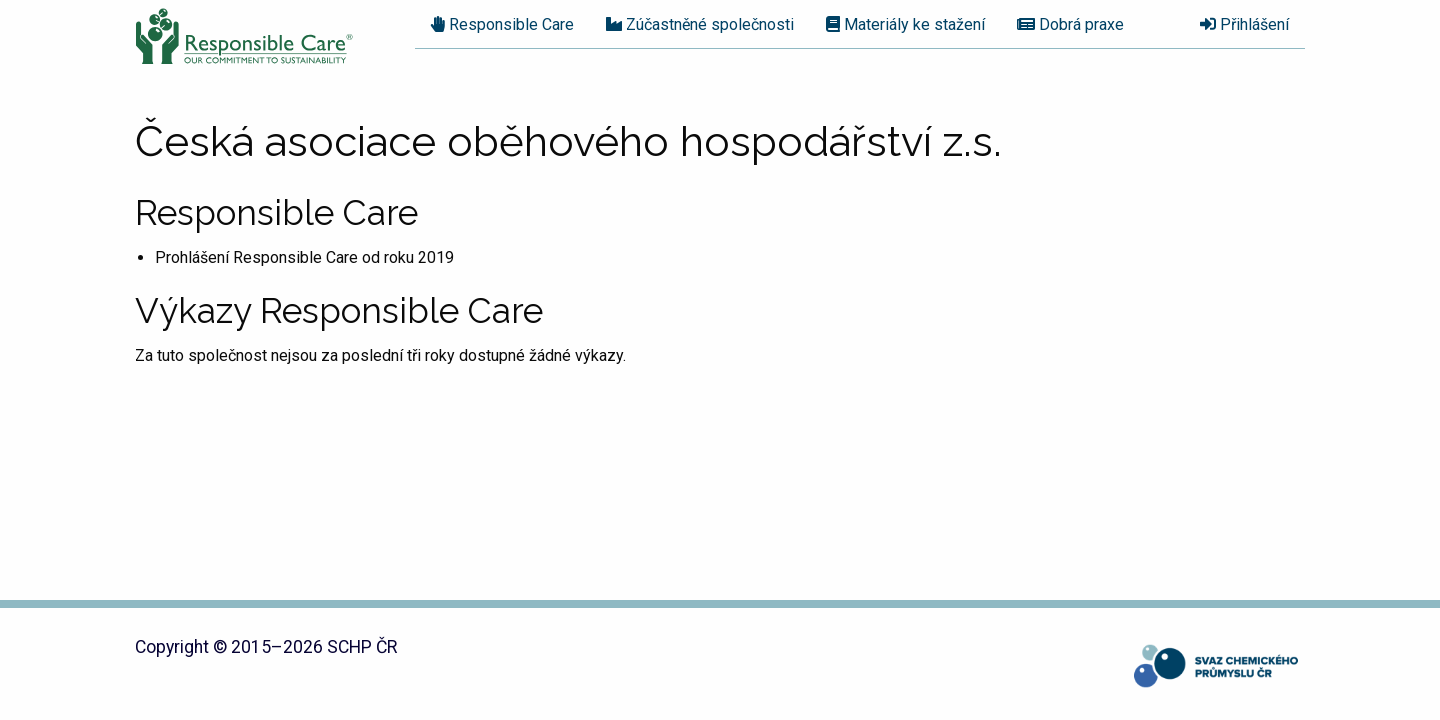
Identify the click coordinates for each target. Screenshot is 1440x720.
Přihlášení (1244, 24)
